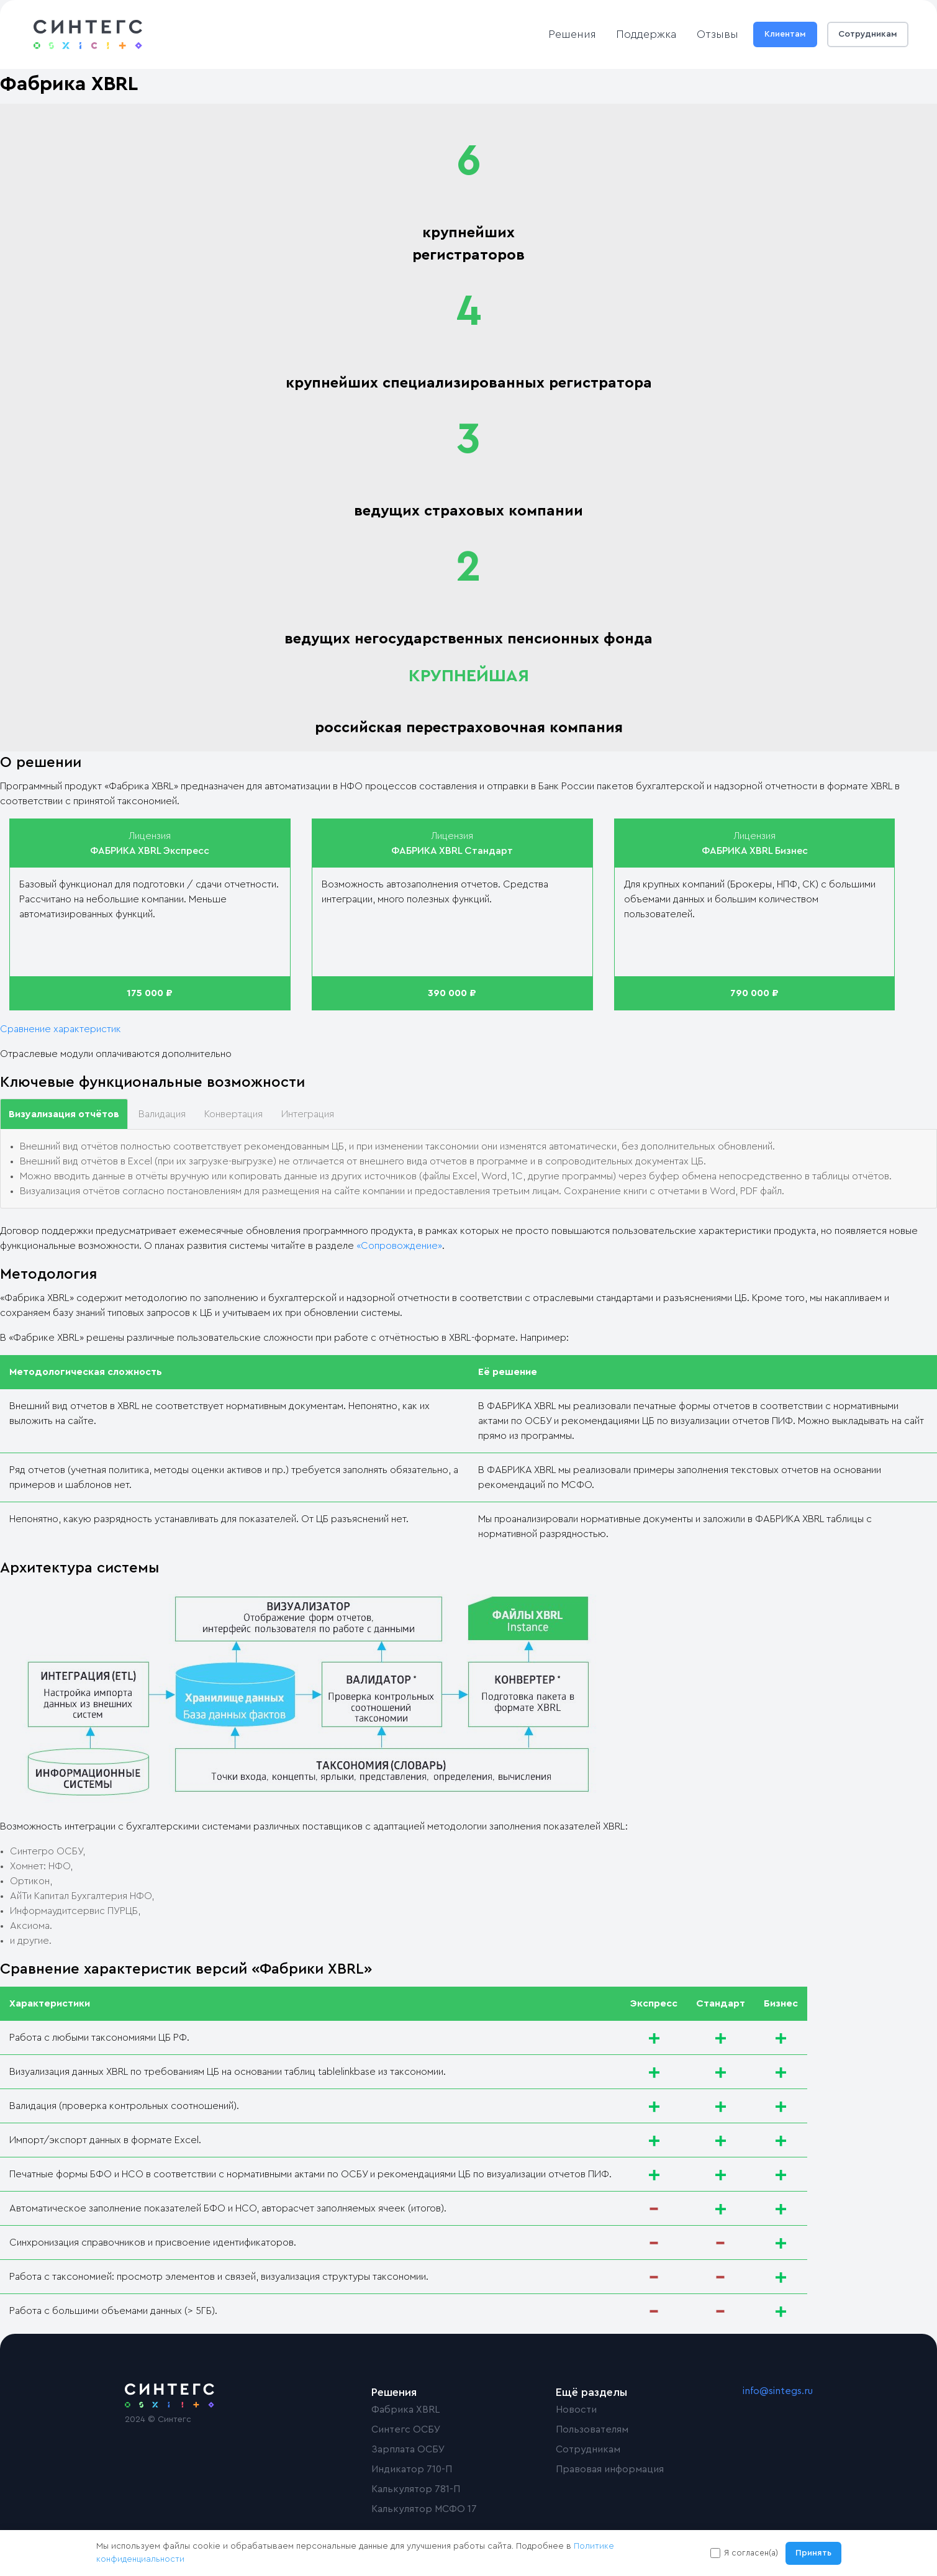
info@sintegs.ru (778, 2391)
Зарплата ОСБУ (408, 2449)
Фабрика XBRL (405, 2410)
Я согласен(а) (751, 2553)
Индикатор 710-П (411, 2469)
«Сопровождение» (399, 1246)
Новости (576, 2410)
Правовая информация (610, 2469)
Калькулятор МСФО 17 (424, 2509)
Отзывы (717, 34)
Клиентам (785, 34)
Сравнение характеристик (60, 1029)
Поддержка (646, 34)
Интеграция (307, 1114)
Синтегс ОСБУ (406, 2429)
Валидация (162, 1114)
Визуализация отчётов (64, 1114)
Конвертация (233, 1114)
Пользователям (592, 2429)
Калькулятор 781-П (415, 2489)
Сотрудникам (867, 34)
